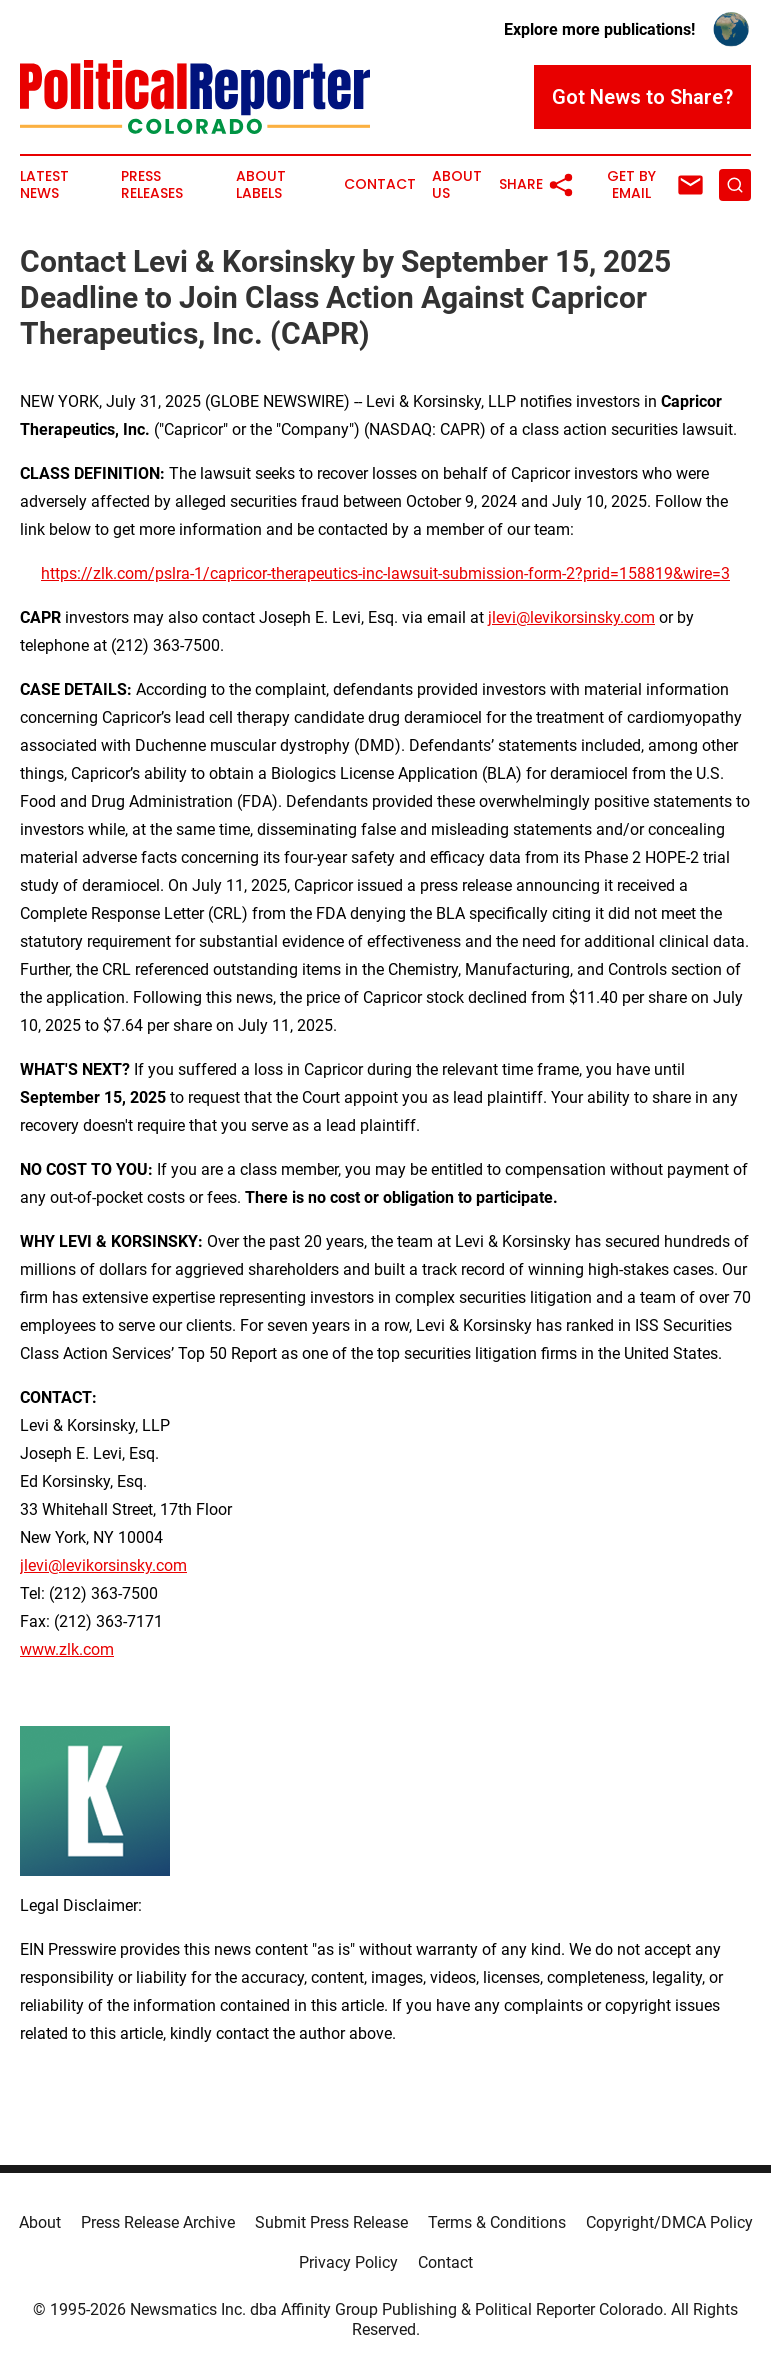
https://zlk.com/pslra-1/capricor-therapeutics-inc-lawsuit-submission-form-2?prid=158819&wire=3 (385, 573)
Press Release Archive (158, 2222)
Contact (380, 184)
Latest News (44, 185)
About (40, 2222)
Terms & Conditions (497, 2222)
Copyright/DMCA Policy (669, 2222)
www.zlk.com (67, 1649)
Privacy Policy (348, 2262)
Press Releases (152, 185)
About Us (457, 185)
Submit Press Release (331, 2222)
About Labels (261, 185)
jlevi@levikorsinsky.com (571, 617)
